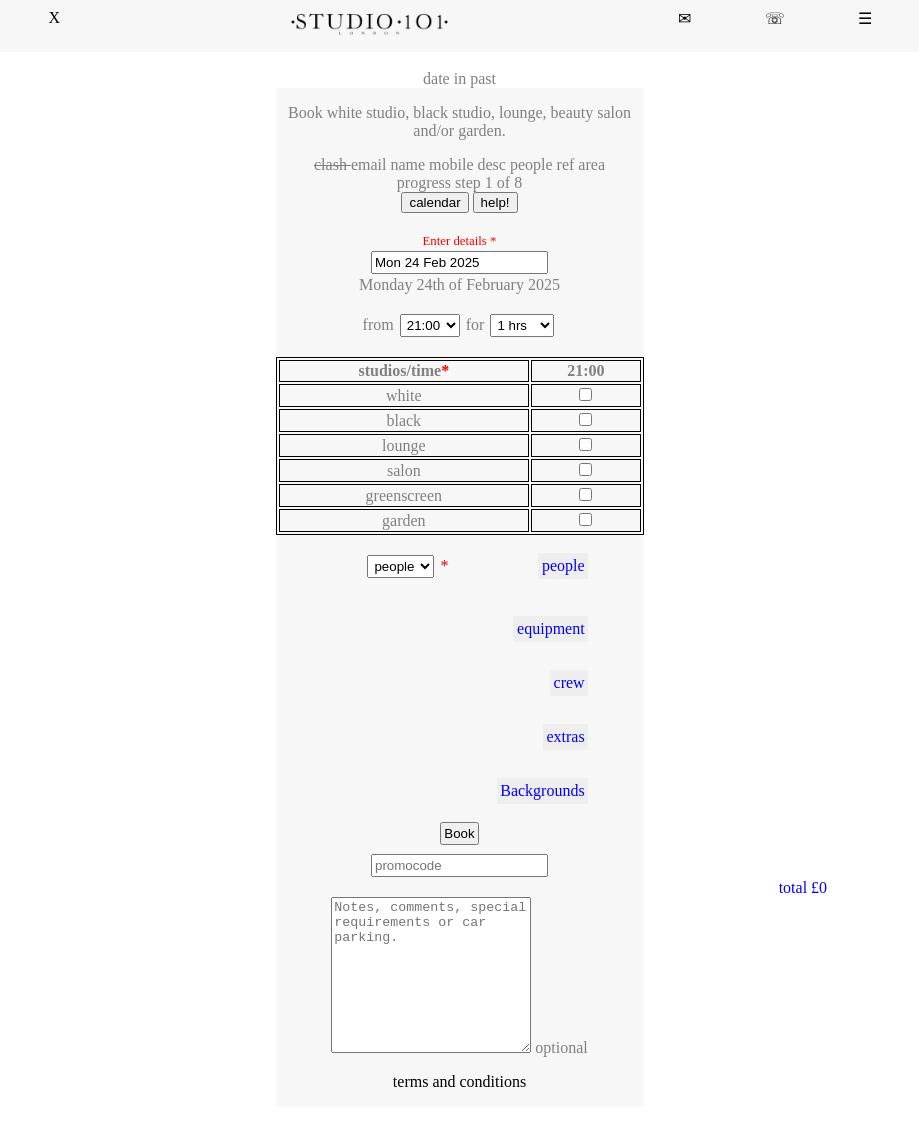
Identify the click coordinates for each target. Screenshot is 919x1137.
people (563, 565)
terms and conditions (459, 1111)
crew (569, 682)
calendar (434, 202)
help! (495, 202)
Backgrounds (542, 790)
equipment (551, 628)
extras (565, 736)
